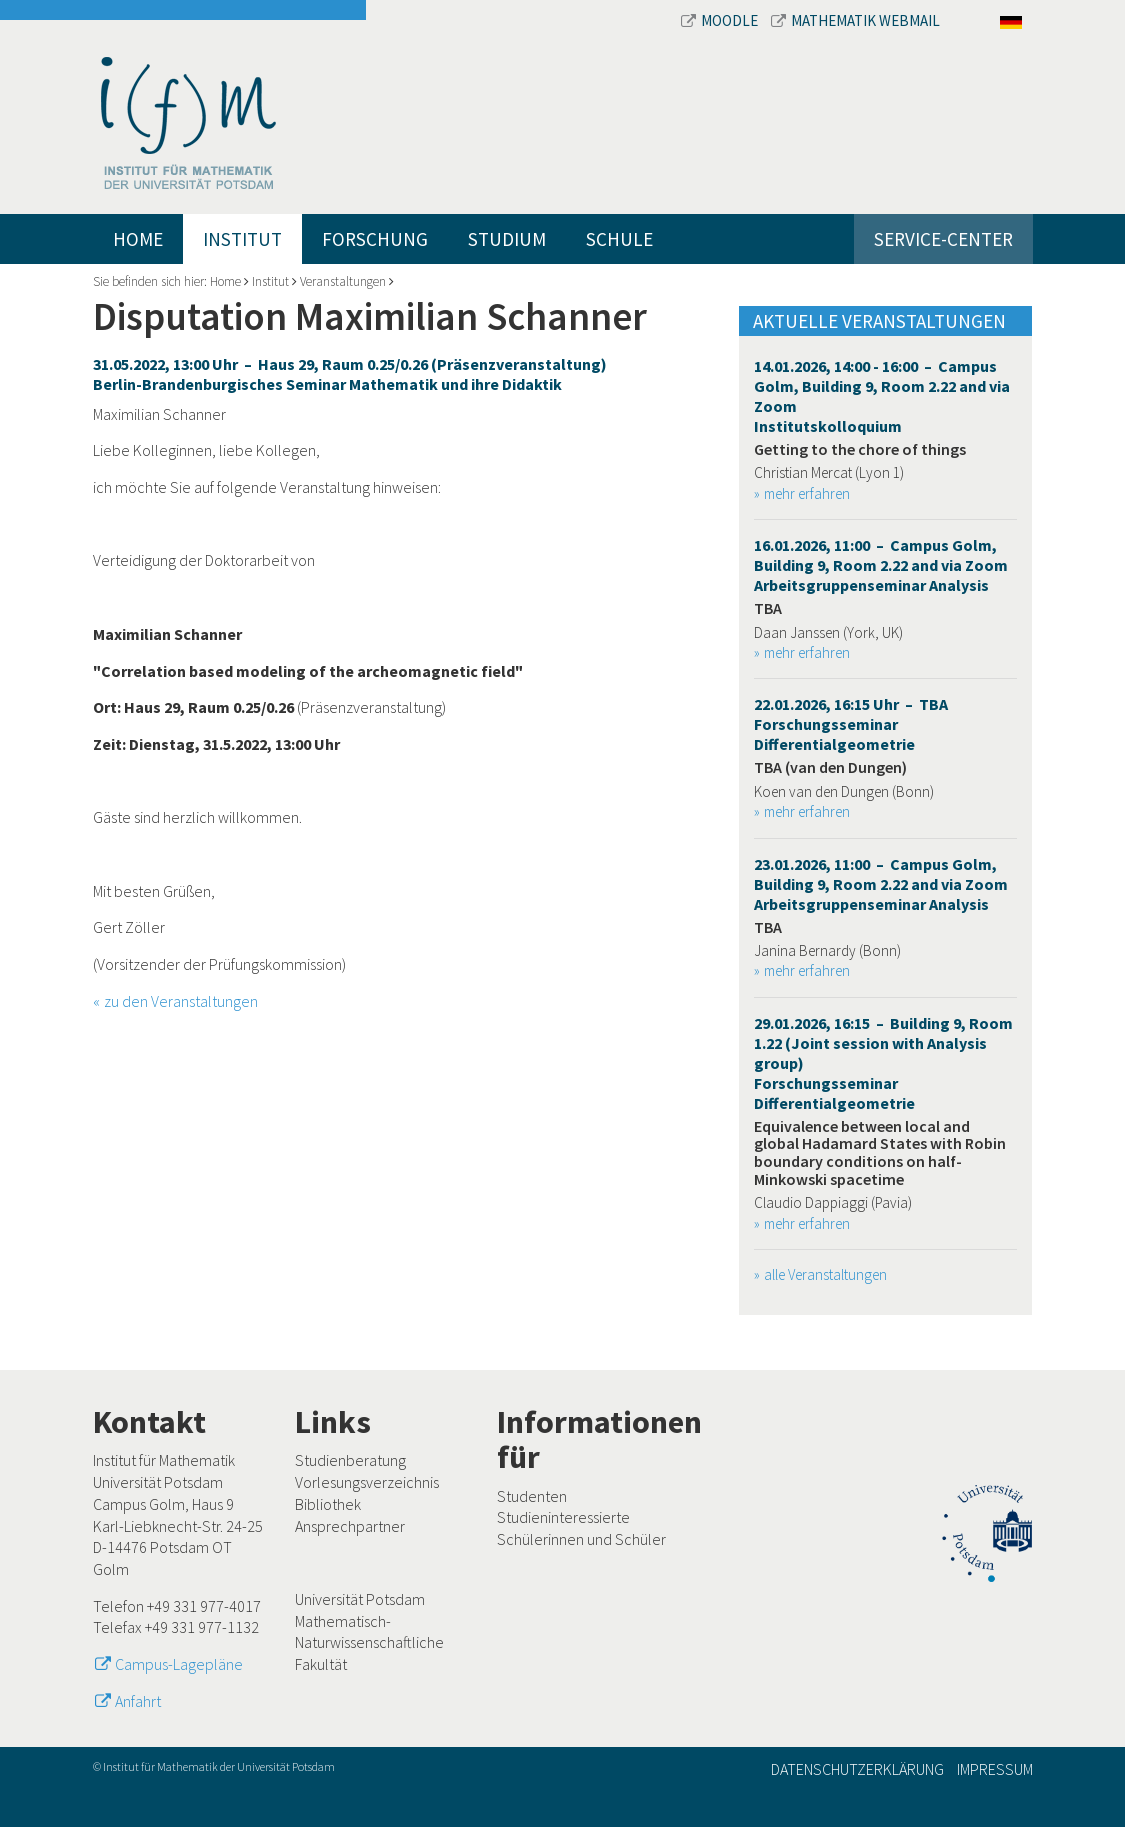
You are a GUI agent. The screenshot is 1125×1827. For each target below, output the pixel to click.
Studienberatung (350, 1460)
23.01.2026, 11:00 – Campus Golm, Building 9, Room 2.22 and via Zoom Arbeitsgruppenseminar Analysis (881, 884)
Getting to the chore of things (860, 449)
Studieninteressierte (563, 1517)
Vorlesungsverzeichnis (367, 1482)
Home (138, 239)
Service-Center (943, 239)
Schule (619, 239)
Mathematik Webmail (855, 20)
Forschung (375, 239)
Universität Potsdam (360, 1599)
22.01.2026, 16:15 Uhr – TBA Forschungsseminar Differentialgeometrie (851, 724)
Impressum (995, 1769)
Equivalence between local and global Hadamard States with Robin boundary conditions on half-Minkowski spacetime (880, 1152)
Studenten (532, 1496)
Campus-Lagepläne (179, 1664)
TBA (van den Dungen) (830, 767)
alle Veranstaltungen (825, 1274)
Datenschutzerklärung (857, 1769)
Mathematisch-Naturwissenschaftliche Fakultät (369, 1642)
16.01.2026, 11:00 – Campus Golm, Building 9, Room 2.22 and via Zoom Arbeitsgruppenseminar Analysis (881, 565)
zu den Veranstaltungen (181, 1001)
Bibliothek (328, 1504)
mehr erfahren (807, 493)
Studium (507, 239)
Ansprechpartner (350, 1526)
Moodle (721, 20)
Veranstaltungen (343, 281)
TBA (768, 608)
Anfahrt (138, 1701)
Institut (242, 239)
